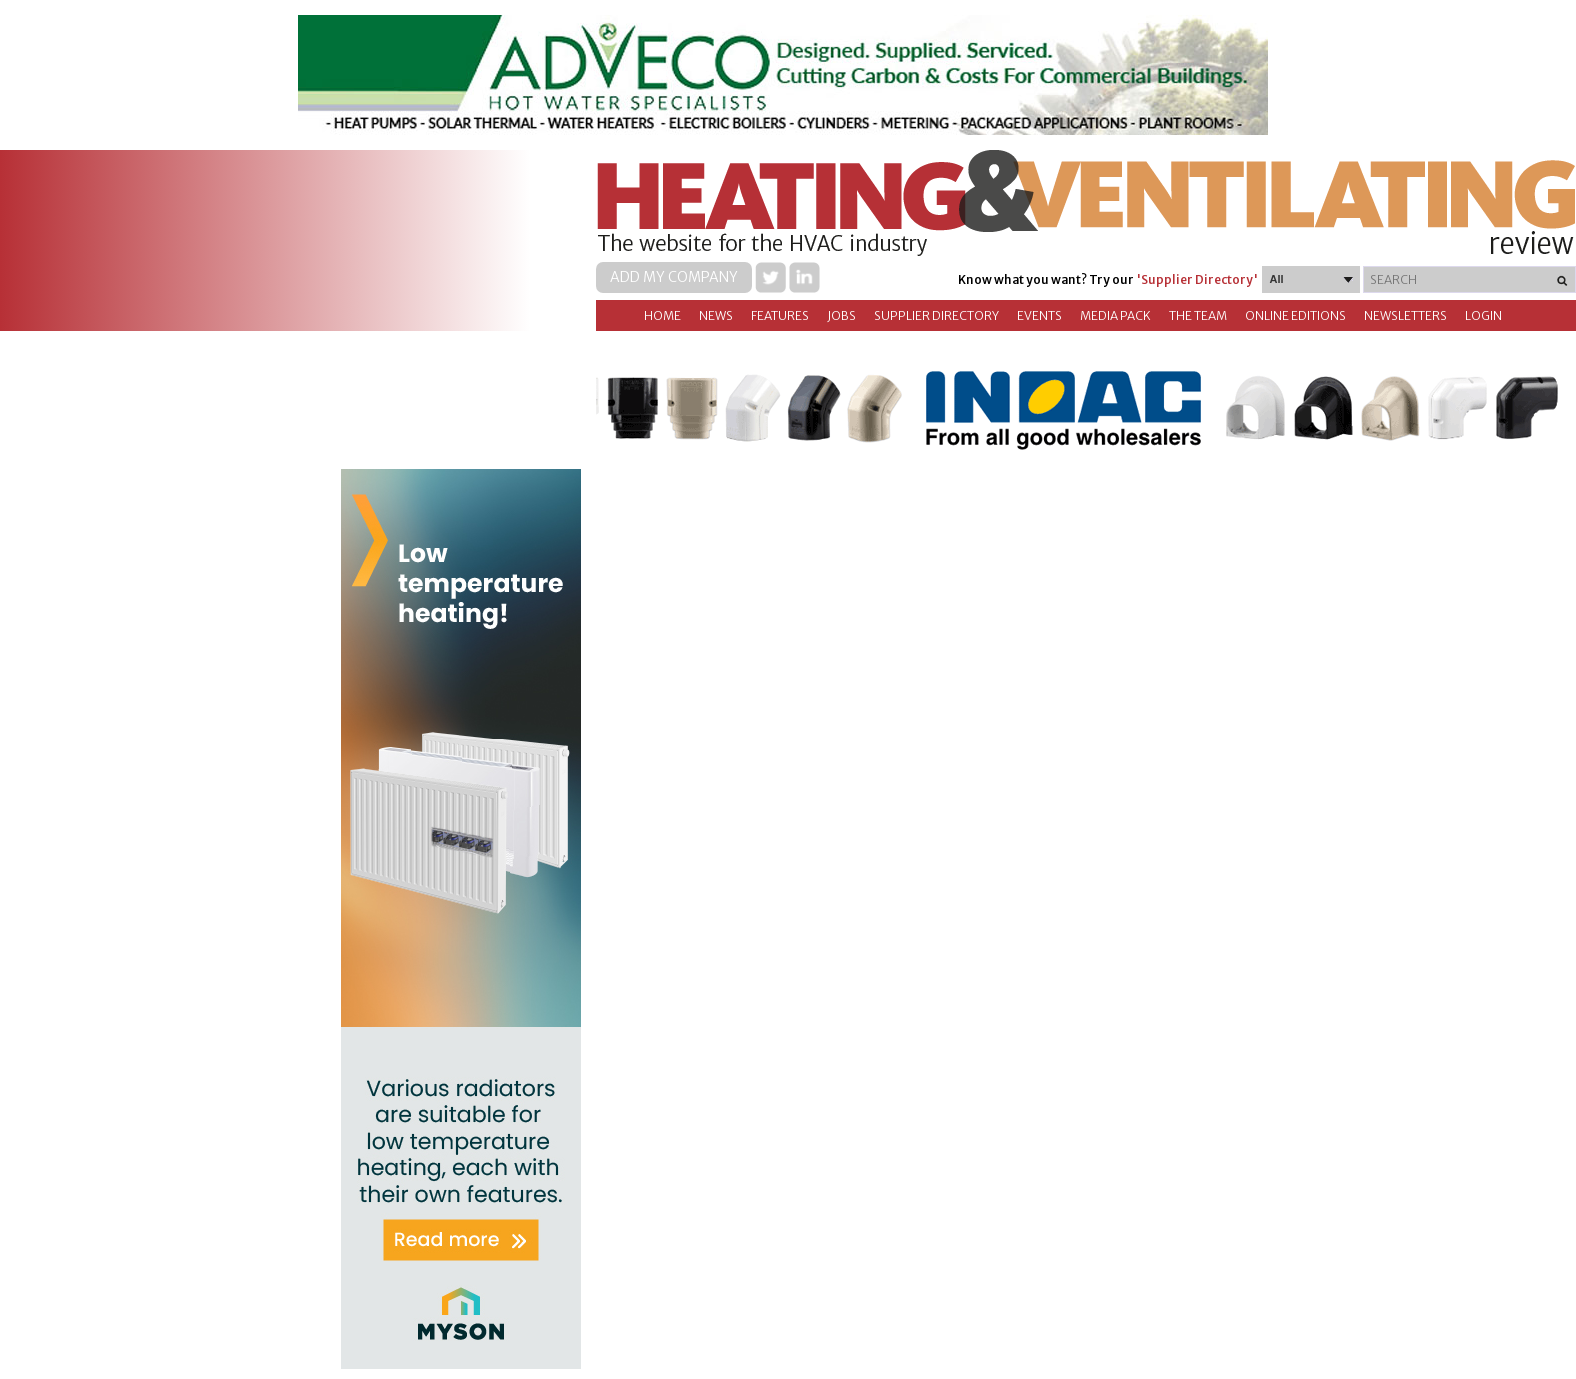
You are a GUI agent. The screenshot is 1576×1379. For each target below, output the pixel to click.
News (716, 315)
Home (662, 315)
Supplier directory (936, 315)
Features (780, 315)
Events (1039, 315)
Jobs (841, 315)
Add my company (674, 277)
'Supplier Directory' (1197, 279)
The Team (1198, 315)
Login (1483, 315)
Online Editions (1295, 315)
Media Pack (1115, 315)
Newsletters (1405, 315)
